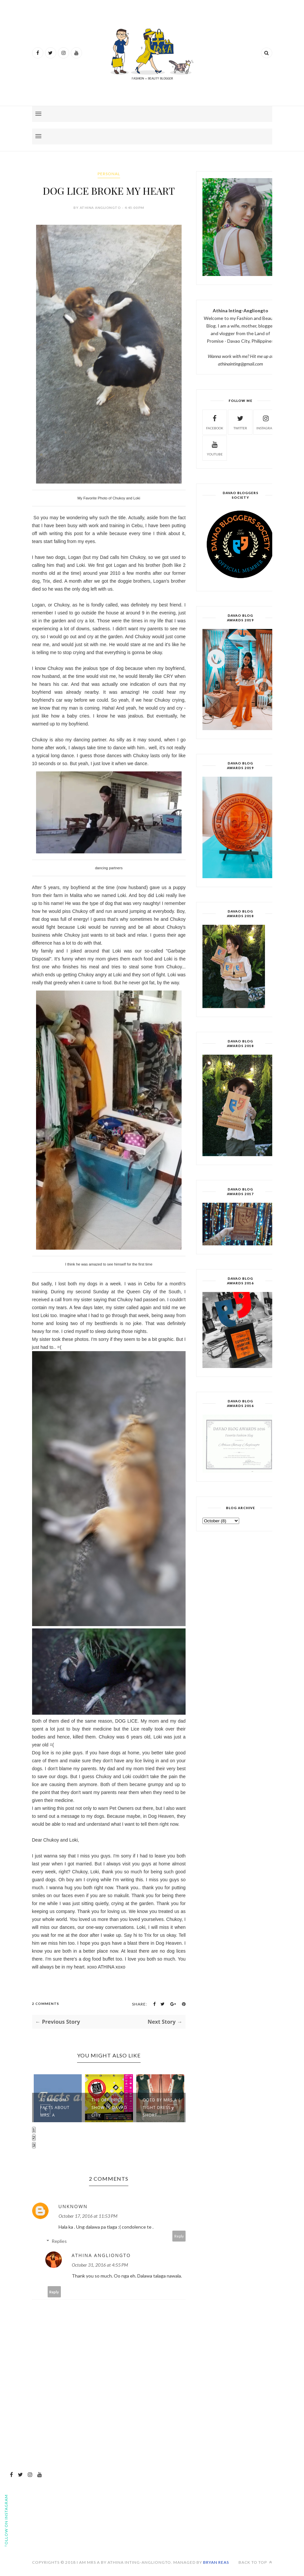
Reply (179, 2236)
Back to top (255, 2562)
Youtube (215, 447)
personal (109, 173)
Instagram (266, 421)
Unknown (73, 2206)
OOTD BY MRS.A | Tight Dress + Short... (162, 2107)
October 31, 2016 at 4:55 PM (100, 2265)
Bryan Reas (216, 2562)
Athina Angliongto (101, 2255)
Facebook (214, 421)
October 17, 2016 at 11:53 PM (88, 2216)
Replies (59, 2241)
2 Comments (45, 2004)
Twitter (240, 421)
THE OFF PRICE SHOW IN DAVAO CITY (109, 2107)
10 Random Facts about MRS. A (55, 2107)
